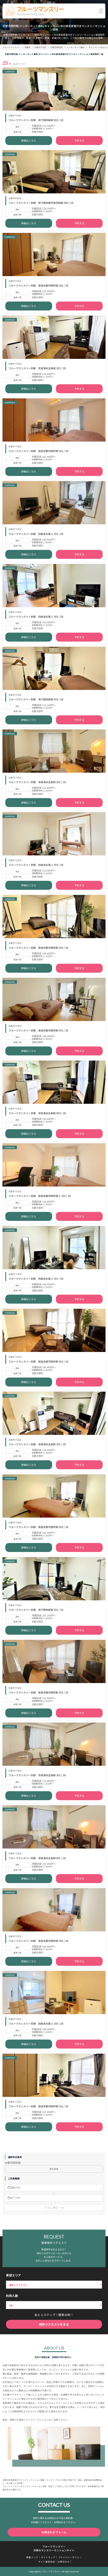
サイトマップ (48, 2557)
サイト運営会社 (46, 2562)
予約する (79, 140)
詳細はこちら (28, 140)
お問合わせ (64, 2562)
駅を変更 (54, 2168)
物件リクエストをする (54, 2324)
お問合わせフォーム (54, 2532)
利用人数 (12, 2295)
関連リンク (32, 2557)
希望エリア (13, 2275)
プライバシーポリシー (70, 2557)
